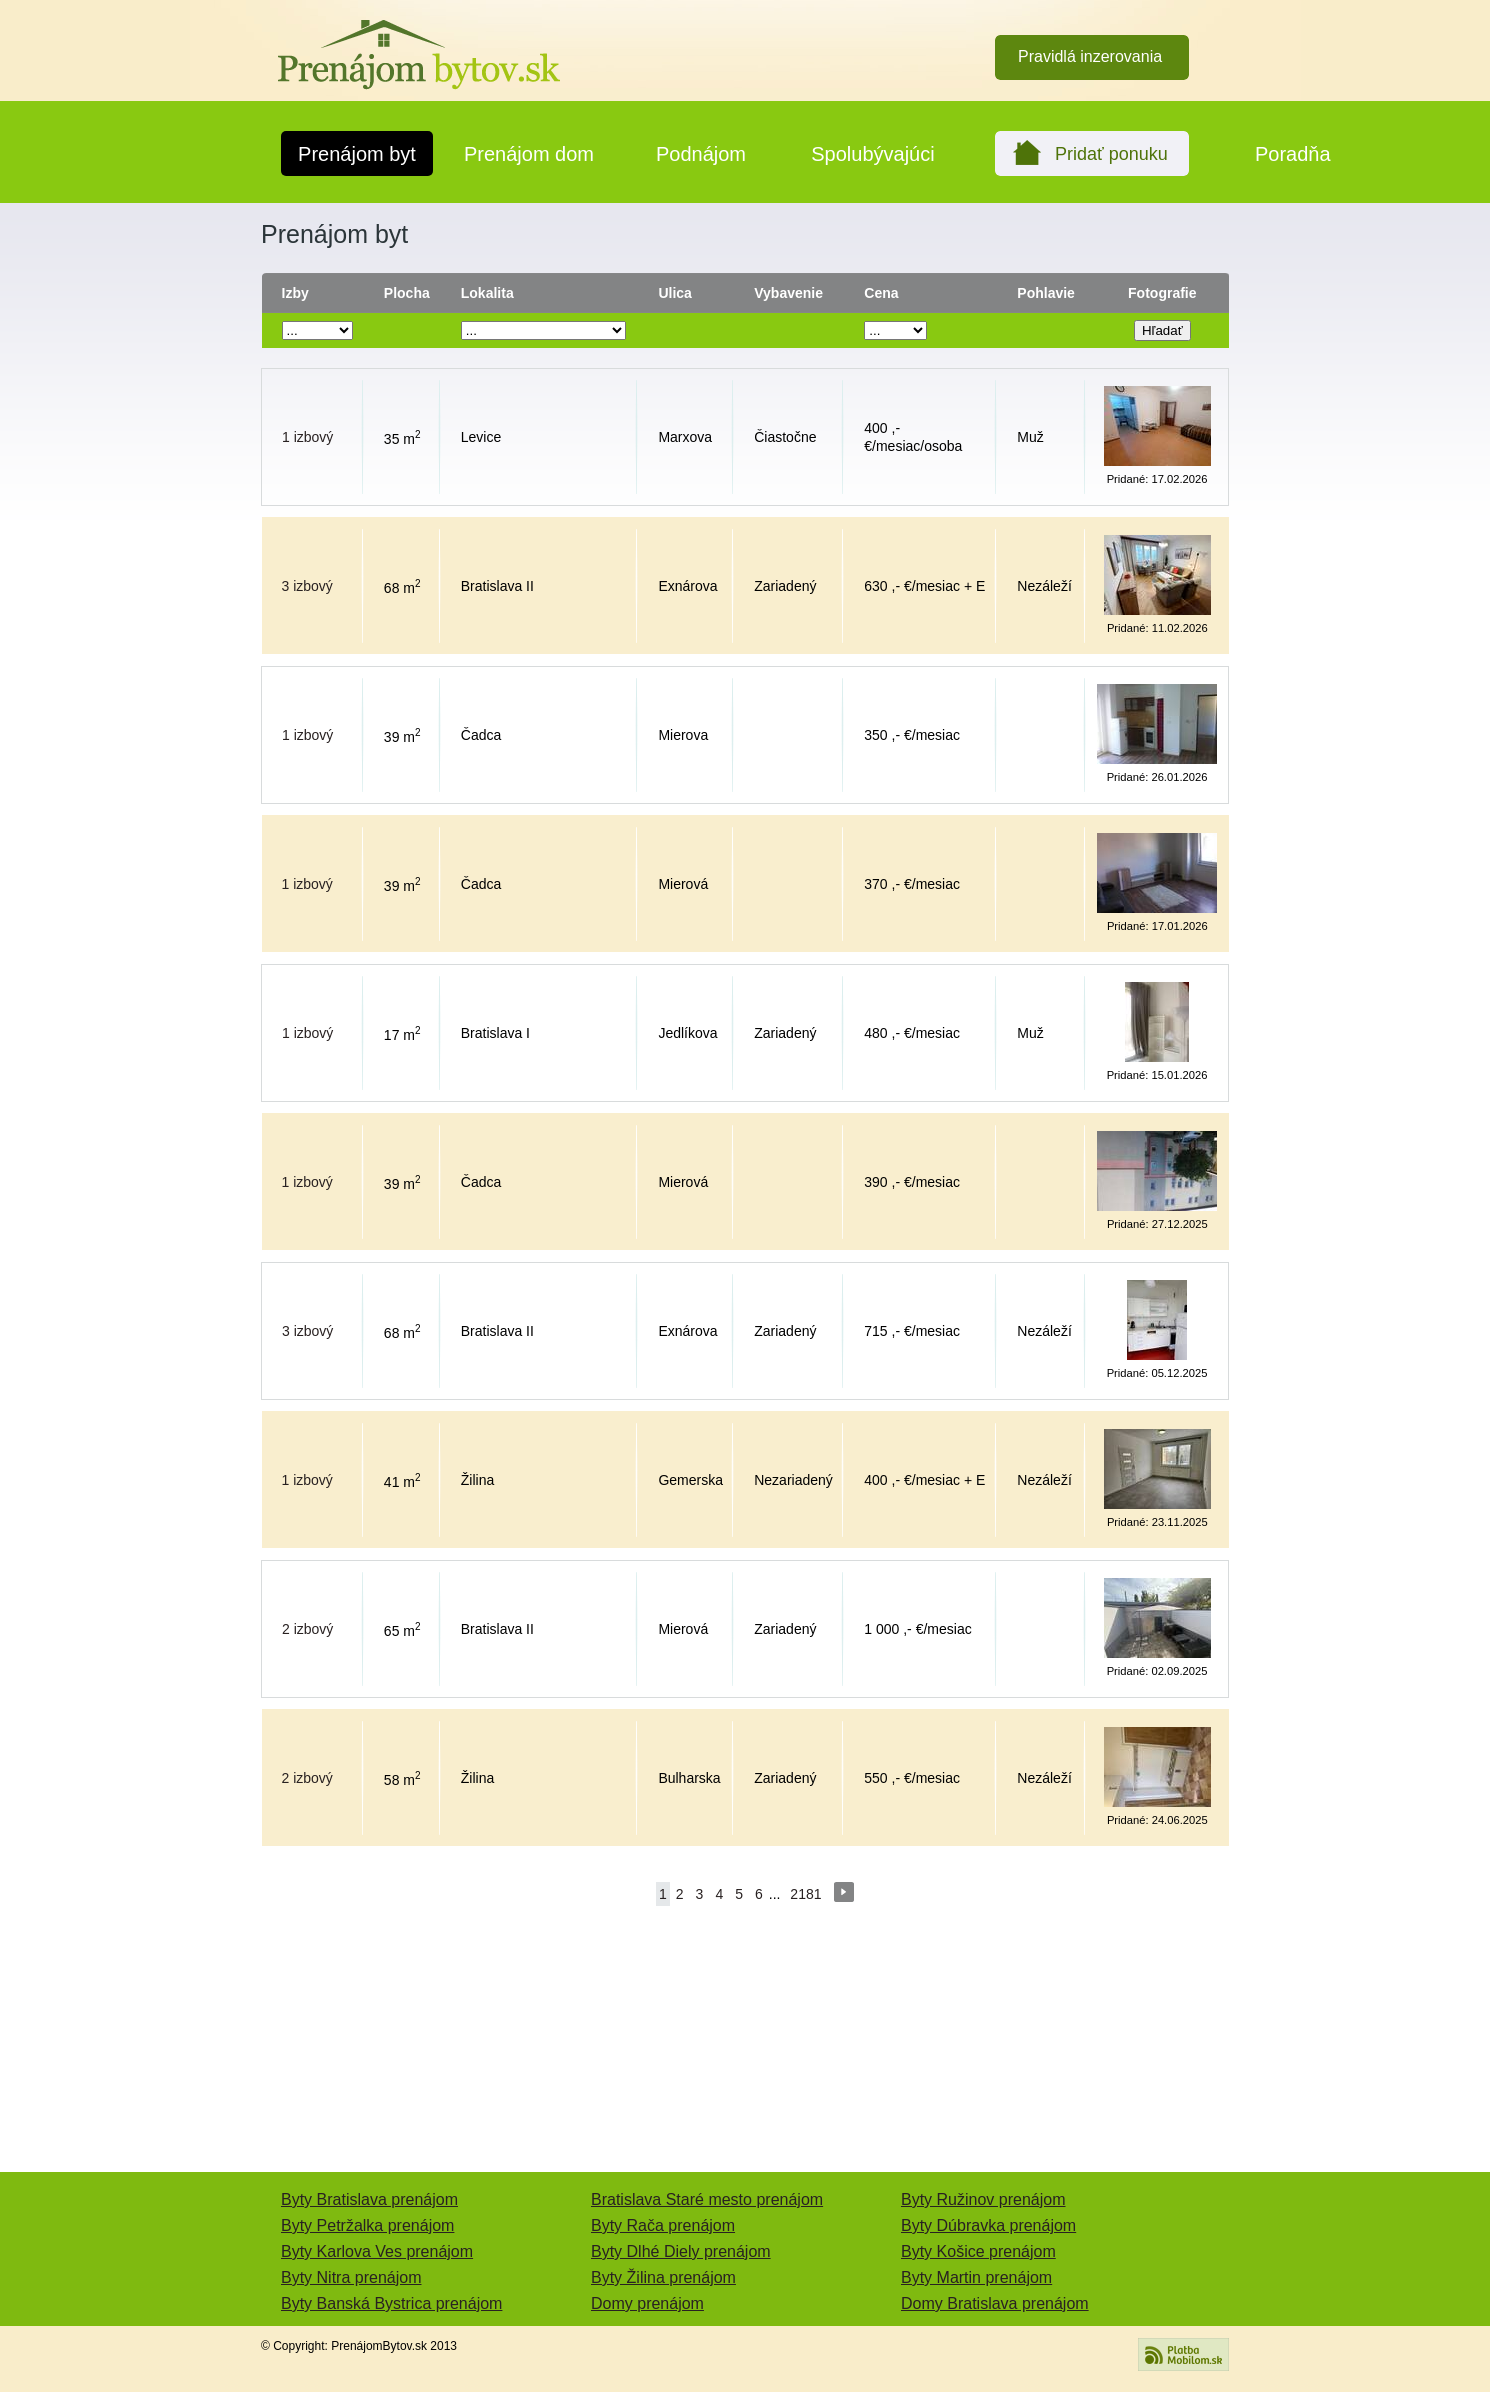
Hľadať (1162, 330)
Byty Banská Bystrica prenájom (391, 2303)
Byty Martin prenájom (976, 2277)
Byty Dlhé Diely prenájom (681, 2251)
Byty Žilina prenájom (663, 2277)
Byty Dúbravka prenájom (988, 2225)
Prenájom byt (357, 154)
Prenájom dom (529, 154)
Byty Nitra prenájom (351, 2277)
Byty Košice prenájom (978, 2251)
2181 (805, 1894)
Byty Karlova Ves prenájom (377, 2251)
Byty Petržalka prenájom (367, 2225)
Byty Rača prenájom (663, 2225)
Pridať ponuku (1111, 154)
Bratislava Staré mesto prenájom (707, 2199)
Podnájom (701, 154)
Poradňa (1293, 154)
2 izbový (307, 1629)
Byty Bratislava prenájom (369, 2199)
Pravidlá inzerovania (1090, 56)
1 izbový (307, 437)
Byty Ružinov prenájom (983, 2199)
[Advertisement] (155, 572)
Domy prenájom (647, 2303)
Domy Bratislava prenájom (995, 2303)
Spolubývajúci (872, 154)
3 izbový (307, 586)
